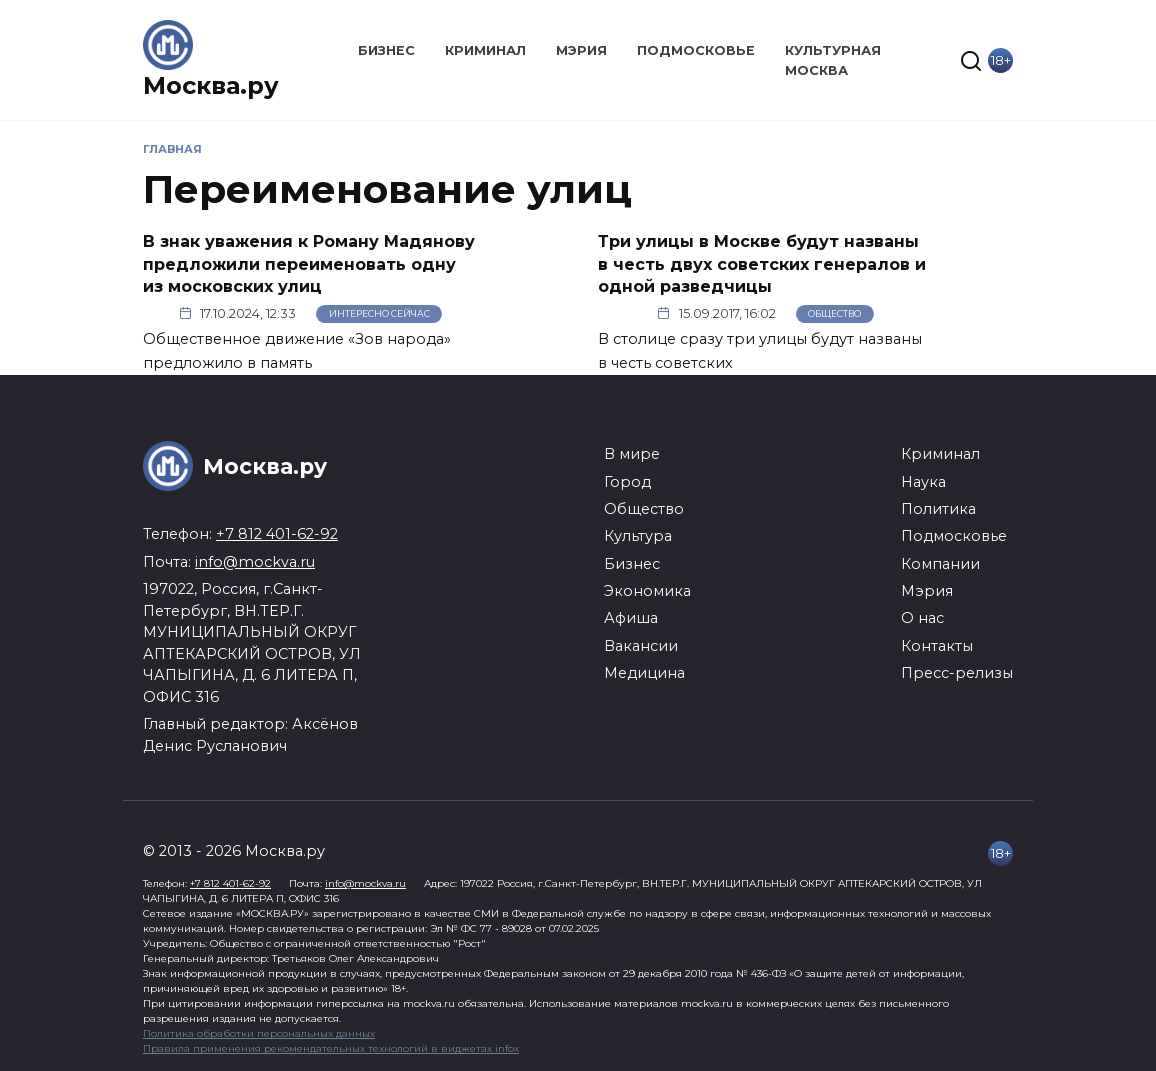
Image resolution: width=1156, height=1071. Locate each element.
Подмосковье (696, 50)
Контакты (937, 646)
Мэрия (581, 50)
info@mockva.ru (255, 562)
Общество (834, 313)
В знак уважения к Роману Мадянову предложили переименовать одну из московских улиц (309, 264)
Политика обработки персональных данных (259, 1033)
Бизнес (386, 50)
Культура (638, 536)
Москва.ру (211, 85)
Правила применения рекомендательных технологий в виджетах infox (331, 1048)
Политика (938, 509)
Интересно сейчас (379, 313)
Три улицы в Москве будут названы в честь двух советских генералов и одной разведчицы (762, 264)
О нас (922, 618)
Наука (923, 482)
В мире (632, 454)
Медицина (644, 673)
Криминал (485, 50)
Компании (940, 564)
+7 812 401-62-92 (277, 534)
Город (627, 482)
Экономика (647, 591)
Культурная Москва (833, 60)
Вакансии (641, 646)
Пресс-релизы (957, 673)
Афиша (631, 618)
